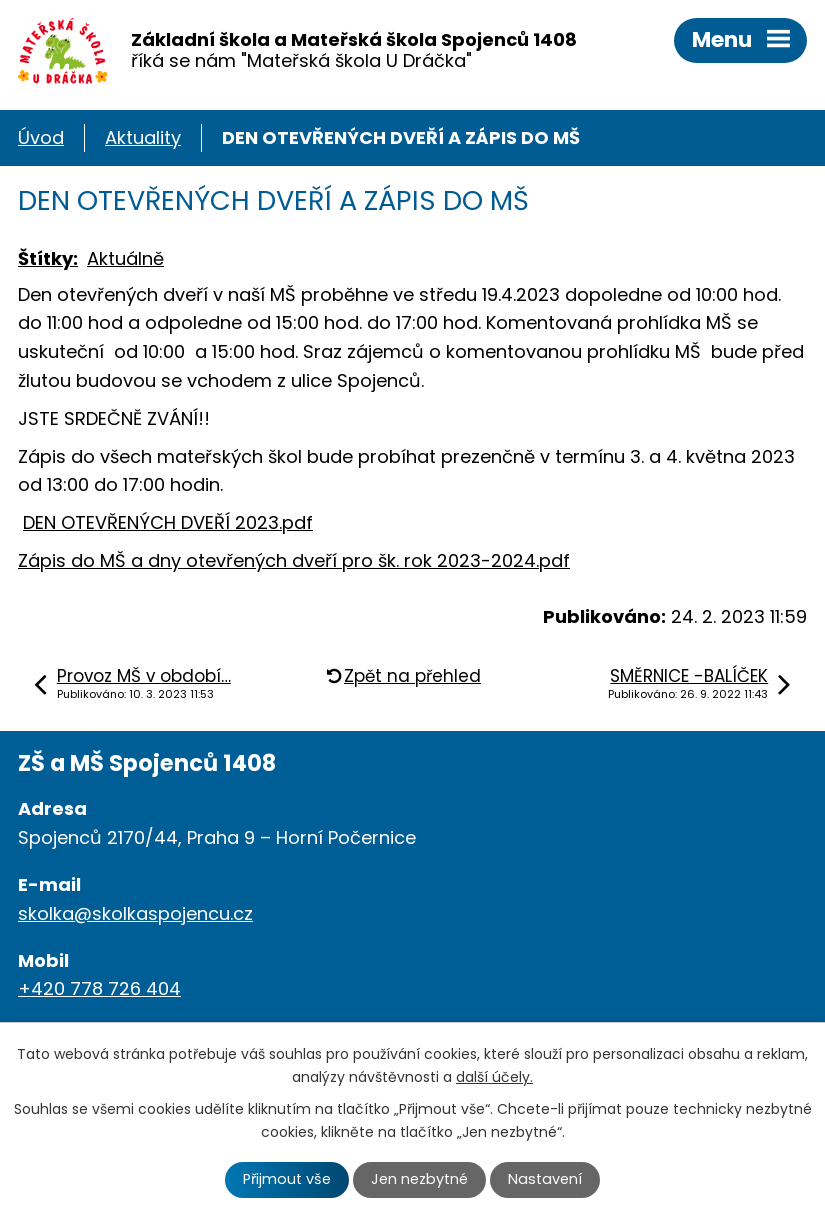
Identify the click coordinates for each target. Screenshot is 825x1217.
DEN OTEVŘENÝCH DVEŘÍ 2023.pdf (168, 522)
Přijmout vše (287, 1179)
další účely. (494, 1077)
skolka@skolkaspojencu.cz (135, 913)
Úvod (41, 137)
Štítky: (48, 258)
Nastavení (545, 1179)
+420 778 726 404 (99, 988)
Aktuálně (125, 258)
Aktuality (143, 137)
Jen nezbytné (419, 1179)
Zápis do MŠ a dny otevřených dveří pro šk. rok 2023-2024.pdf (294, 560)
